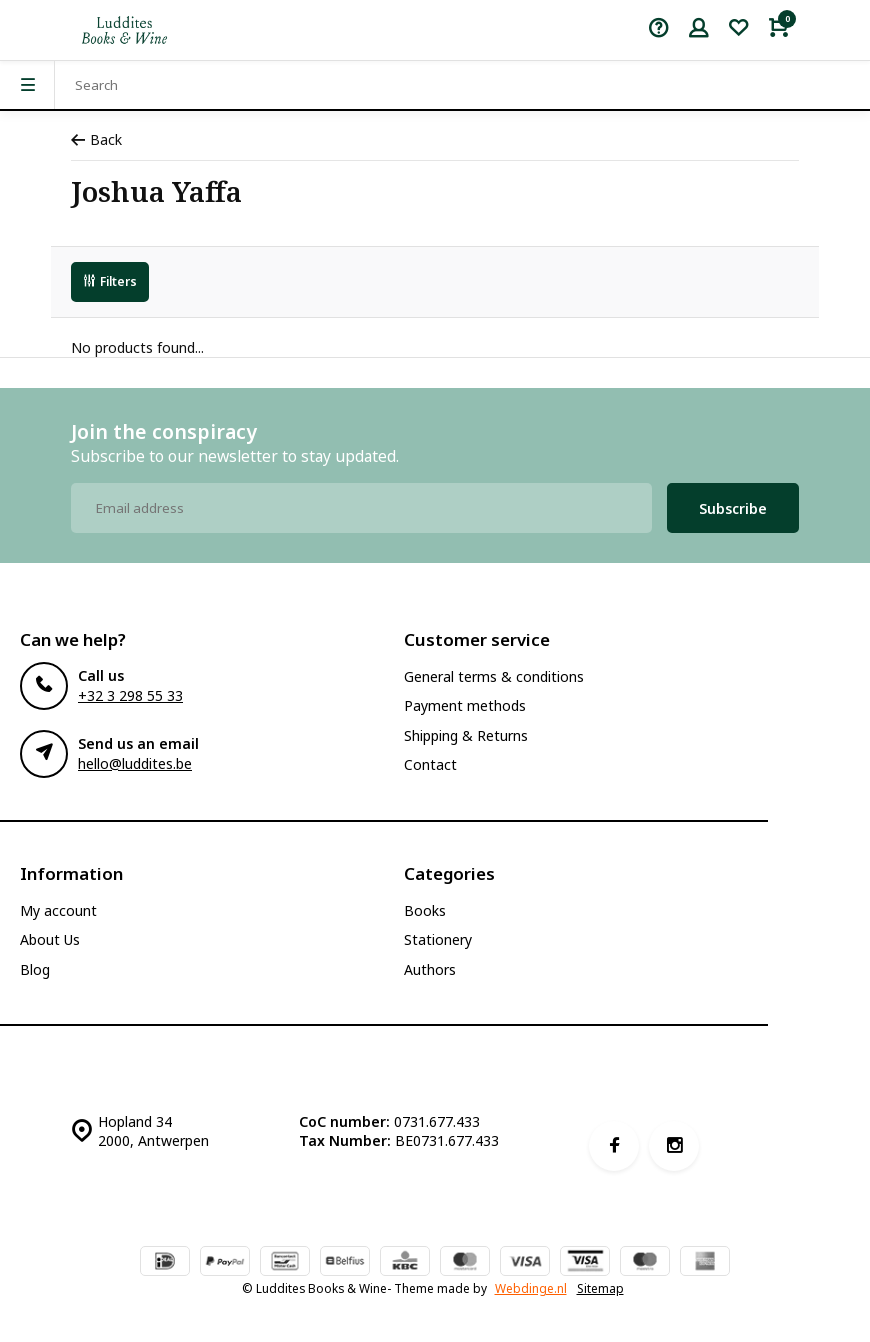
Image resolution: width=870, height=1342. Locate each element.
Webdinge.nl (531, 1288)
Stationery (438, 939)
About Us (50, 939)
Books (425, 910)
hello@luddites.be (135, 763)
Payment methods (465, 705)
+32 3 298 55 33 (130, 695)
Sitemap (600, 1288)
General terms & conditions (494, 676)
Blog (35, 969)
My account (58, 910)
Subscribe (733, 508)
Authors (430, 969)
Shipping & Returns (466, 735)
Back (96, 139)
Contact (430, 764)
